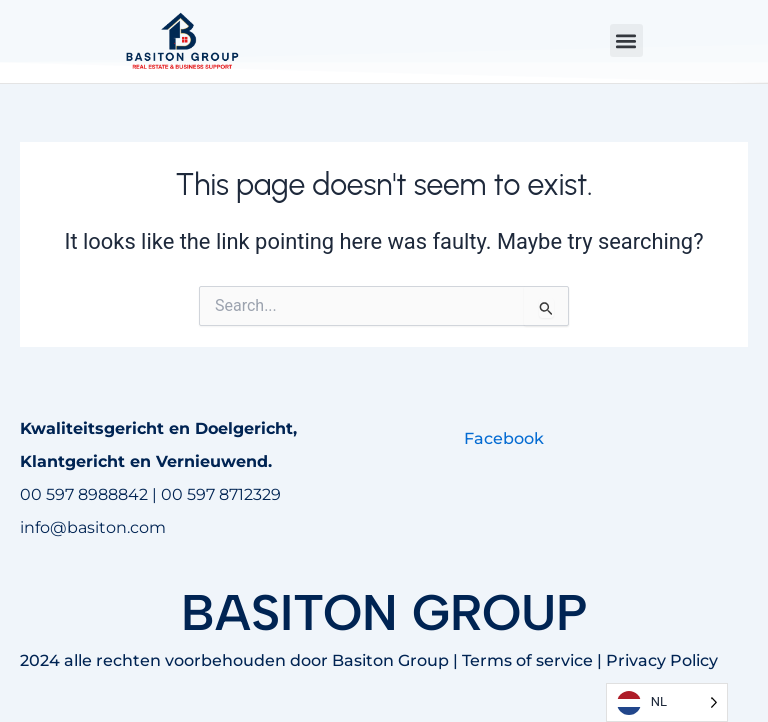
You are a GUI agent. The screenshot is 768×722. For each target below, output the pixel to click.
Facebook (504, 438)
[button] (626, 40)
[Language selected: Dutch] (667, 702)
